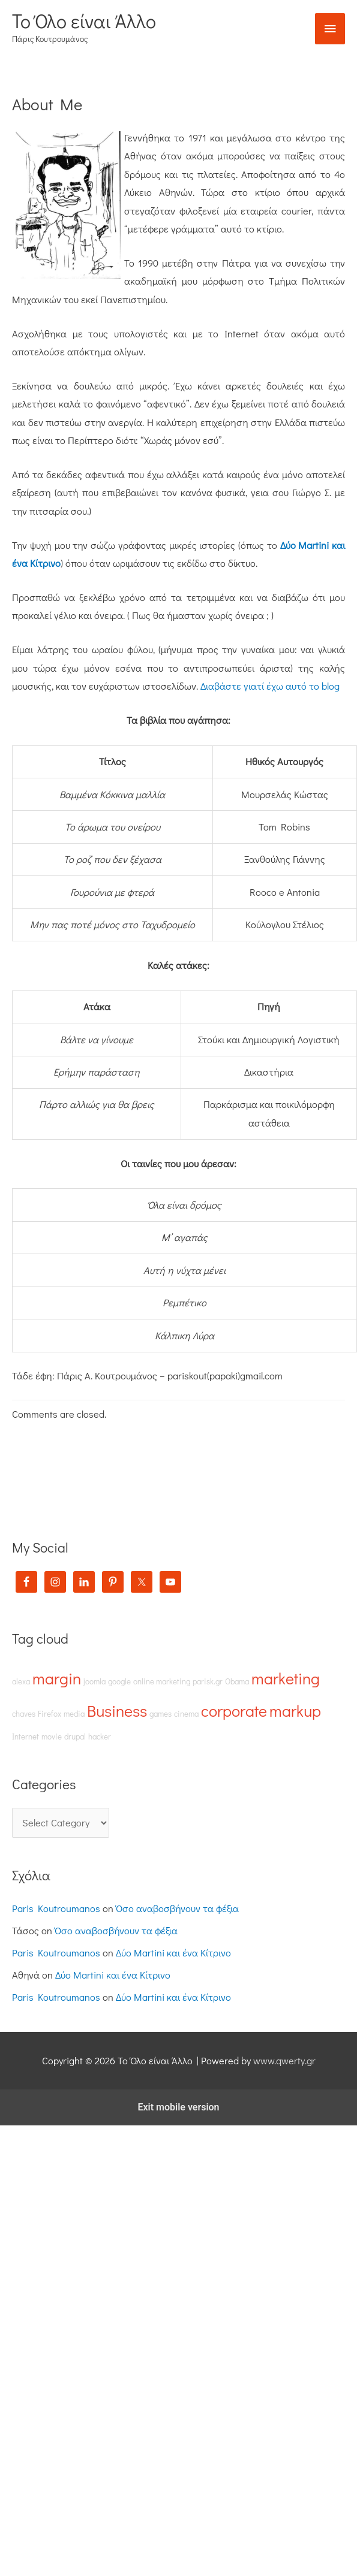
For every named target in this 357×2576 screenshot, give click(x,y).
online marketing (161, 1681)
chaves (23, 1713)
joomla (94, 1681)
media (74, 1713)
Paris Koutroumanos (56, 1908)
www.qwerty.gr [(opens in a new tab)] (284, 2060)
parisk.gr (208, 1681)
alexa (21, 1681)
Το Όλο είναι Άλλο (84, 20)
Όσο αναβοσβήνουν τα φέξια (177, 1908)
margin (56, 1678)
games (160, 1713)
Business (117, 1710)
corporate (234, 1710)
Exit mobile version (178, 2107)
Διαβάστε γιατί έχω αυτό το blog (270, 686)
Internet (25, 1736)
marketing (285, 1678)
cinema (186, 1713)
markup (295, 1710)
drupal (75, 1736)
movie (51, 1736)
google (119, 1681)
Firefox (49, 1713)
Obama (237, 1681)
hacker (99, 1736)
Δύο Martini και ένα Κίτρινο (173, 1952)
